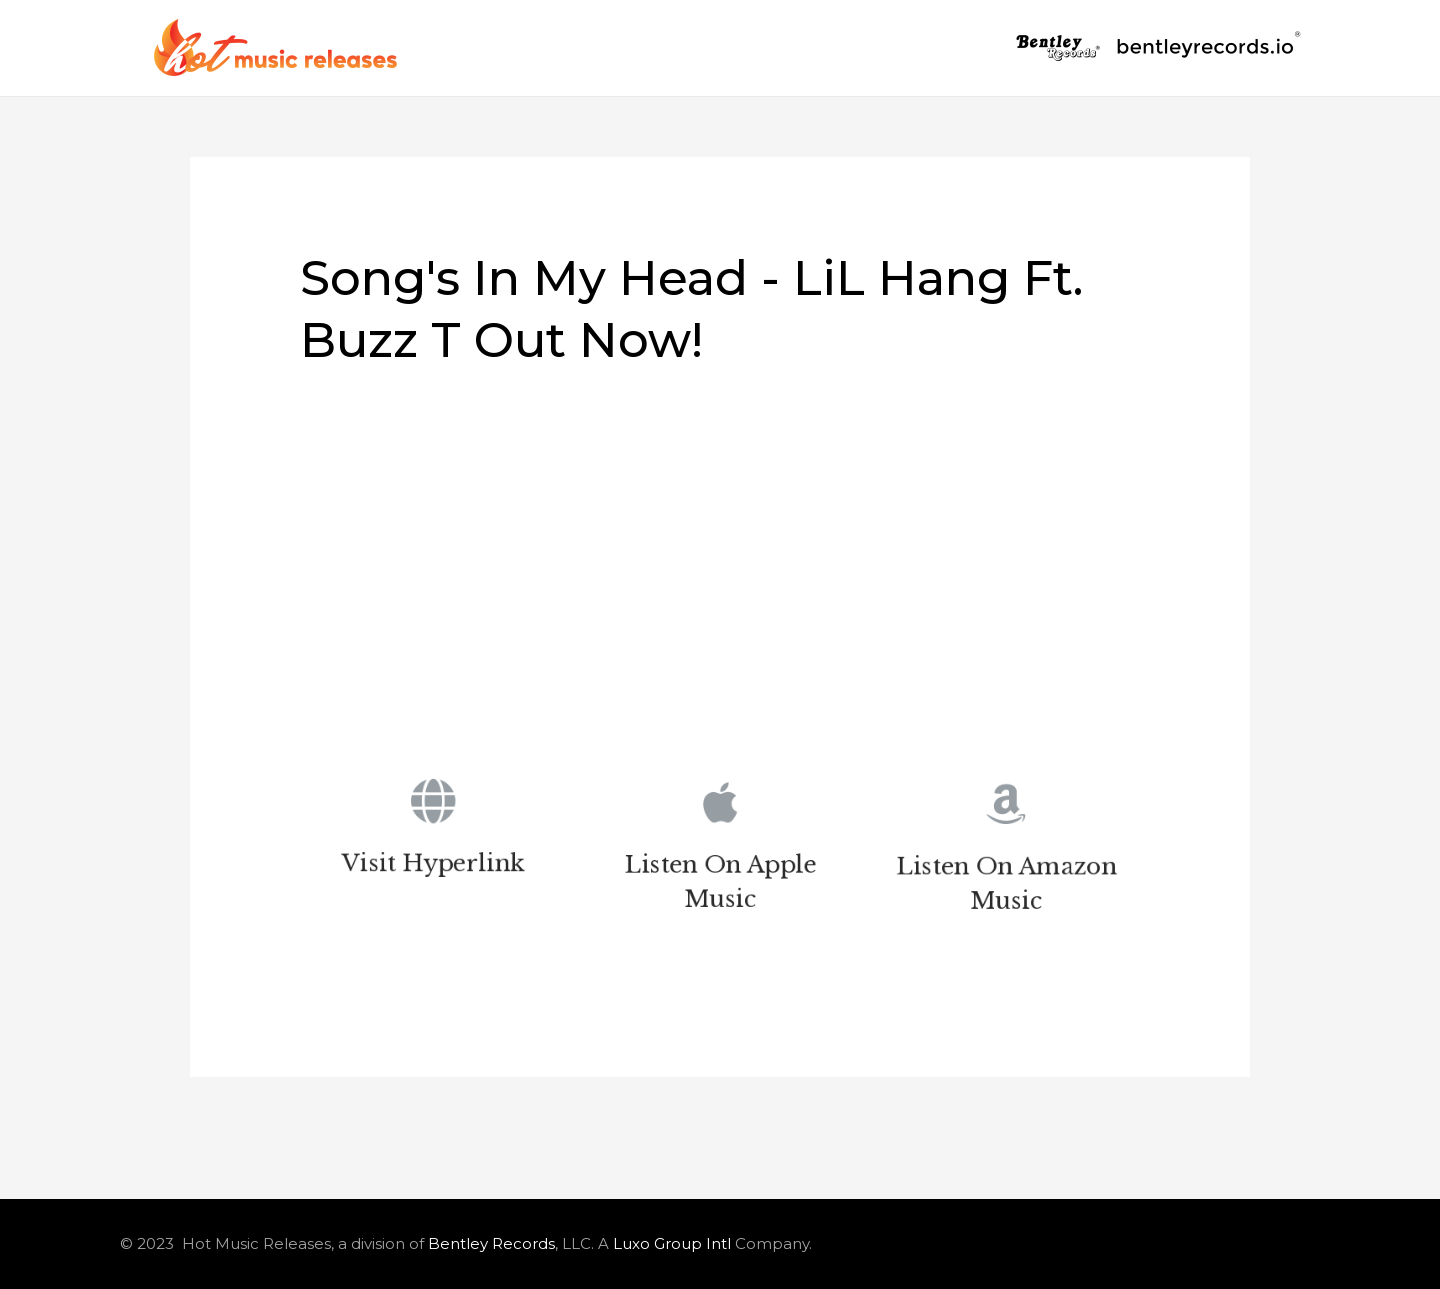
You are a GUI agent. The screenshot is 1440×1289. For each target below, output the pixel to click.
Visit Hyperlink (433, 866)
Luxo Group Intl (672, 1243)
